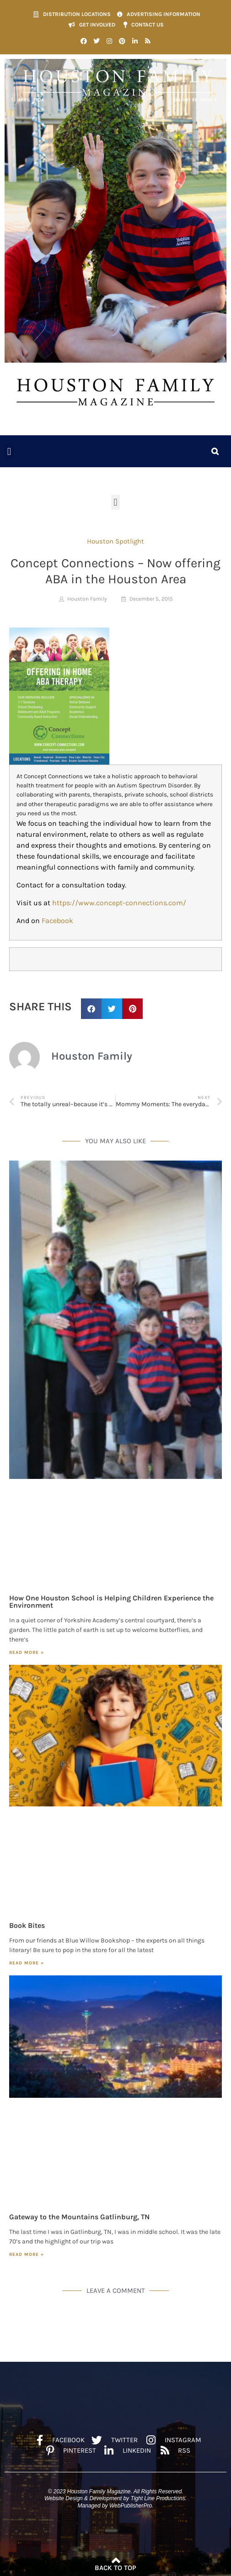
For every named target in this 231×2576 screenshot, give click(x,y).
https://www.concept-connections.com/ (119, 902)
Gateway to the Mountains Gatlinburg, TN (79, 2216)
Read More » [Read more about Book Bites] (26, 1963)
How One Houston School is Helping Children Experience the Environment (111, 1602)
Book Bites (27, 1925)
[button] (9, 451)
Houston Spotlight (115, 541)
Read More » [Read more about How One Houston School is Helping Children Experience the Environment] (26, 1652)
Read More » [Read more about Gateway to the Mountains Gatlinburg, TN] (26, 2254)
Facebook (57, 920)
